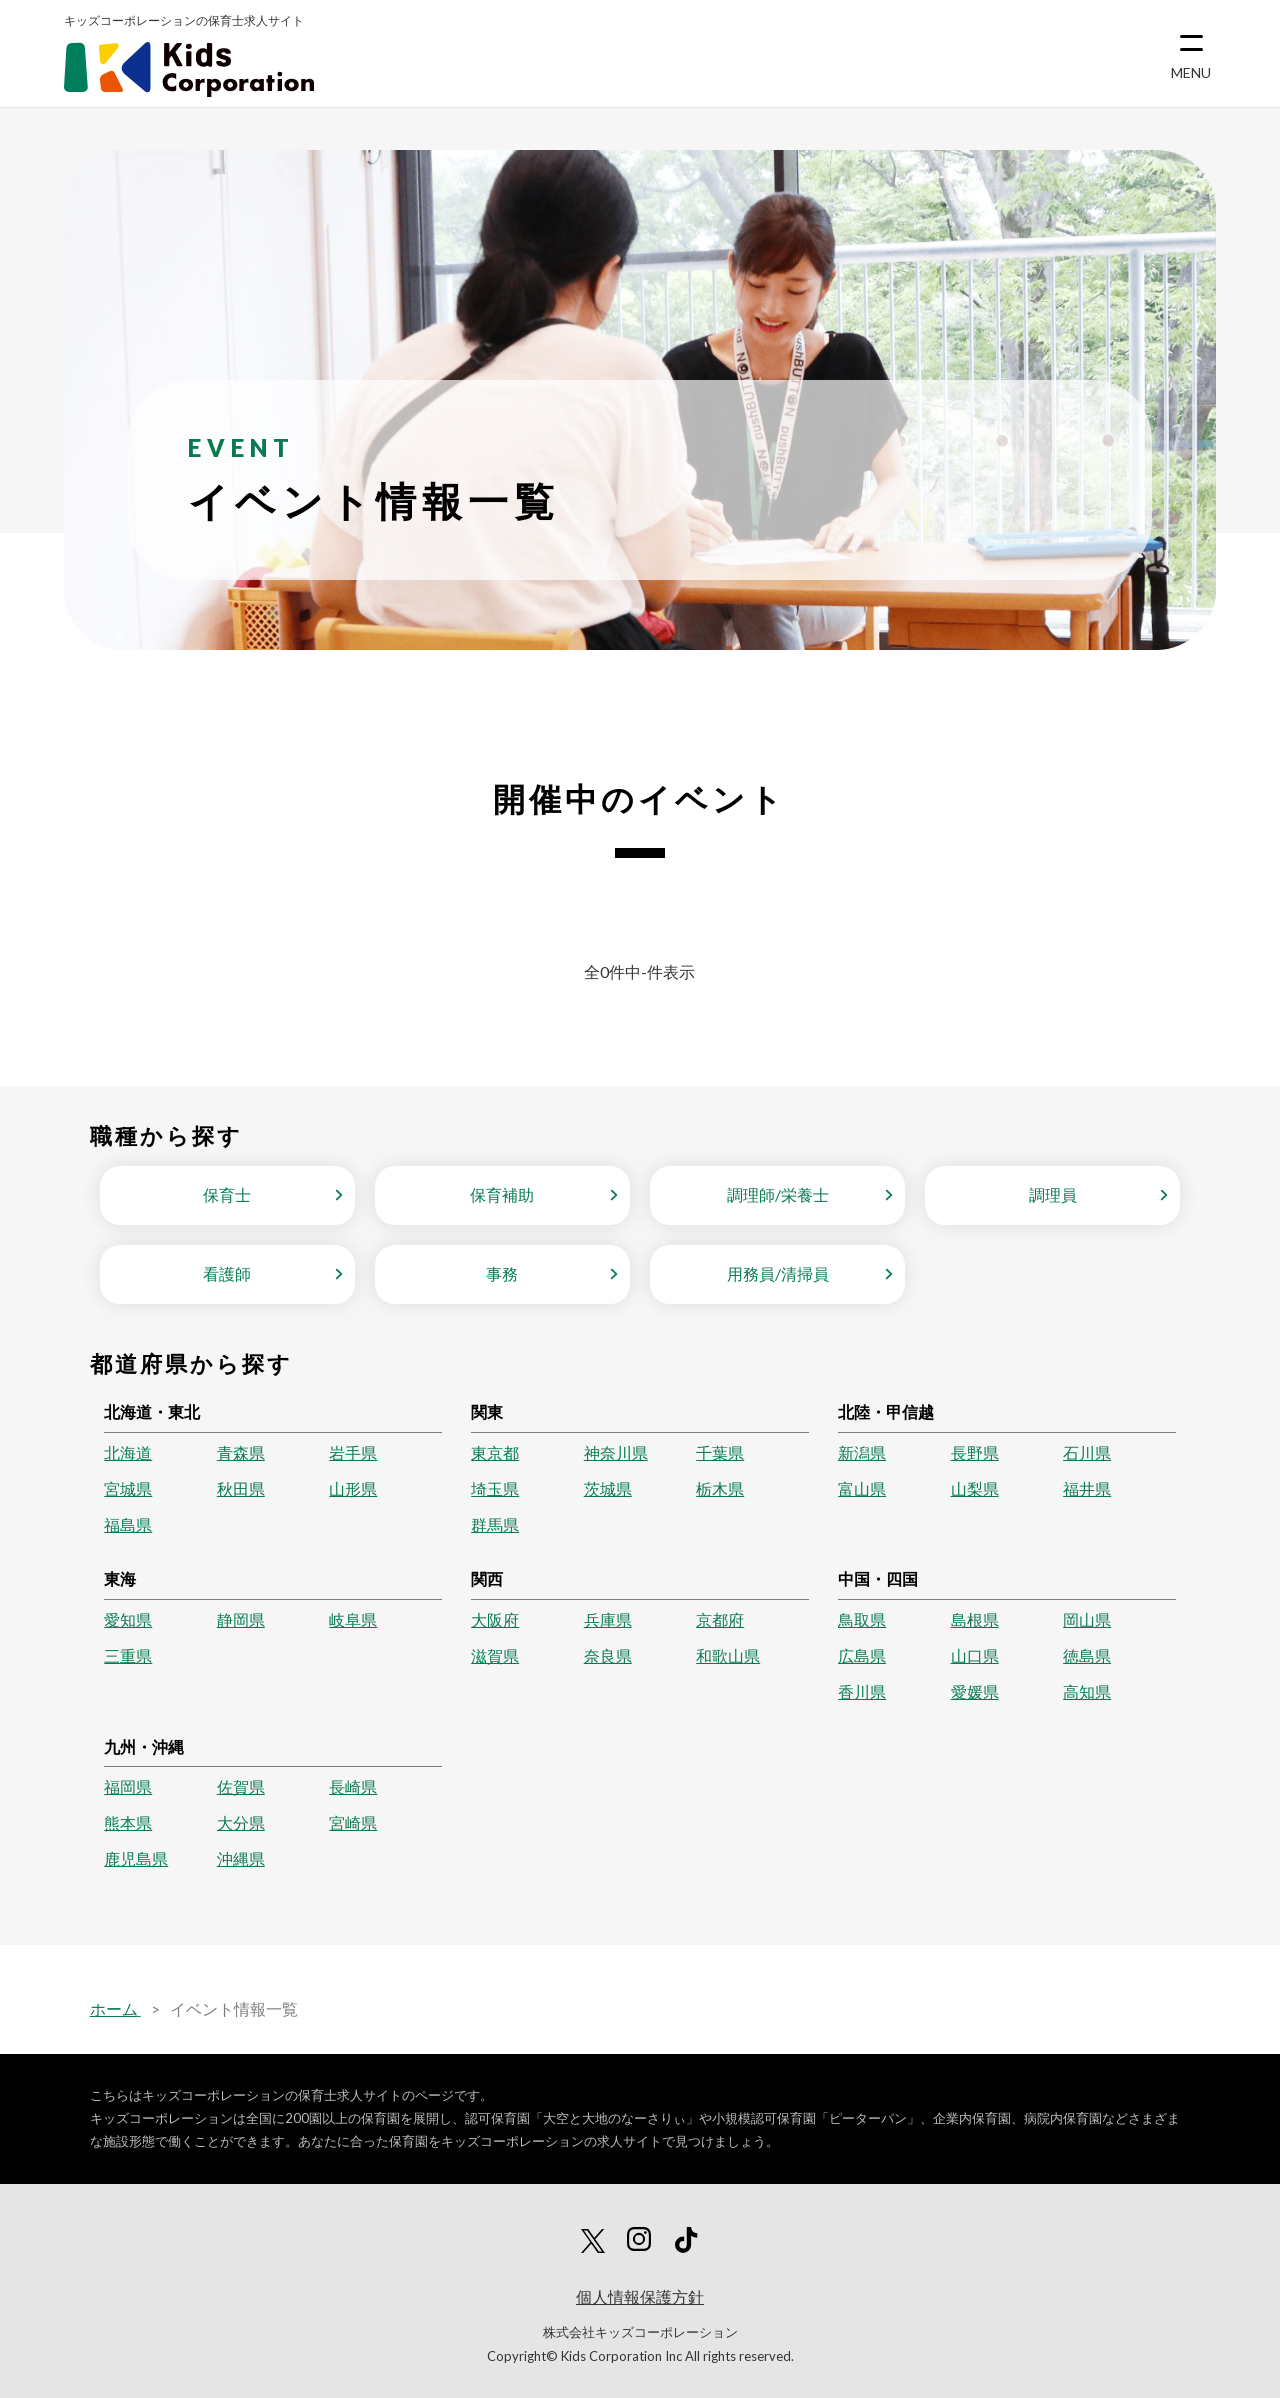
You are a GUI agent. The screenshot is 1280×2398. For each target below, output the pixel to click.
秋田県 (241, 1488)
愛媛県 (975, 1691)
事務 (502, 1273)
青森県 (241, 1452)
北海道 (128, 1452)
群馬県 (495, 1524)
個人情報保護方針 (640, 2296)
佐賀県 (241, 1786)
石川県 (1087, 1452)
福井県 (1087, 1488)
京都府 (720, 1619)
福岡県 (128, 1786)
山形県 (353, 1488)
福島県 (128, 1524)
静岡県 (241, 1619)
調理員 (1053, 1194)
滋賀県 (495, 1655)
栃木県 (720, 1488)
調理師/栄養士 (778, 1194)
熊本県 (128, 1822)
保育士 (227, 1194)
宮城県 (128, 1488)
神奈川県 (616, 1452)
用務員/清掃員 (778, 1273)
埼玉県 (495, 1488)
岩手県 (353, 1452)
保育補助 (502, 1194)
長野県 (975, 1452)
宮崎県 (353, 1822)
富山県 (862, 1488)
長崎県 (353, 1786)
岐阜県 (353, 1619)
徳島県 (1087, 1655)
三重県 (128, 1655)
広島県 (862, 1655)
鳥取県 (862, 1619)
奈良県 (608, 1655)
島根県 (975, 1619)
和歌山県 (728, 1655)
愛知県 (128, 1619)
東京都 (495, 1452)
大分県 (241, 1822)
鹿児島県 (136, 1858)
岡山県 (1087, 1619)
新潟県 (862, 1452)
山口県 (975, 1655)
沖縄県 (241, 1858)
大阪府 (495, 1619)
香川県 (862, 1691)
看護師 (227, 1273)
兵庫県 (608, 1619)
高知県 (1087, 1691)
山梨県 (975, 1488)
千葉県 (720, 1452)
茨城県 (608, 1488)
